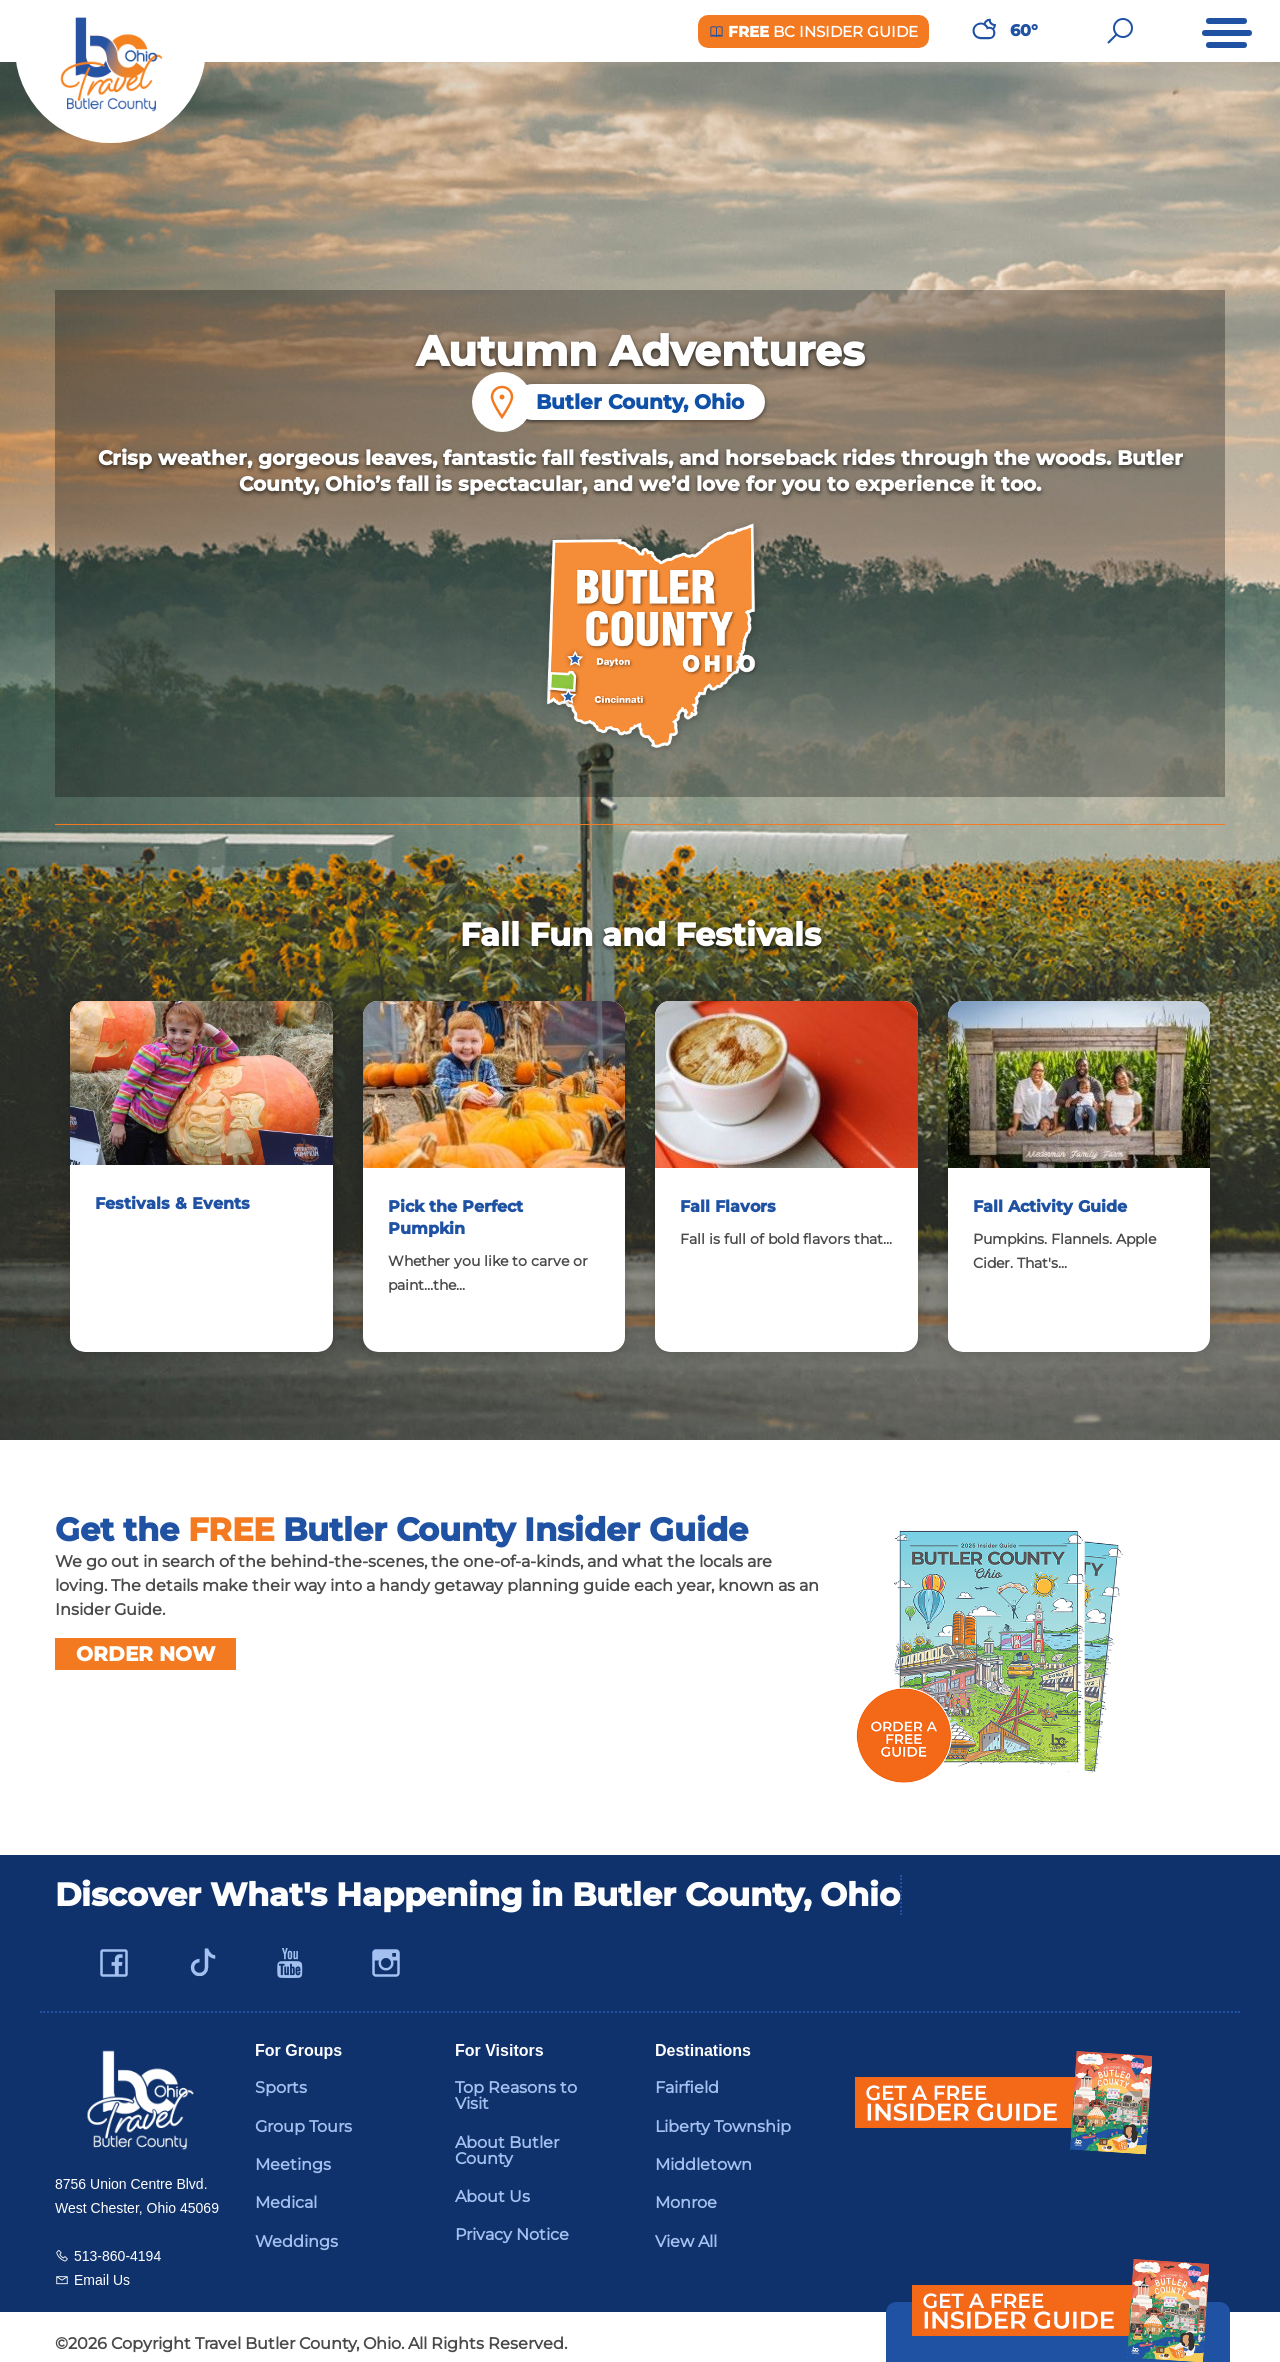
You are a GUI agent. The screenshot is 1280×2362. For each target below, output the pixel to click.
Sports (281, 2073)
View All (686, 2227)
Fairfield (687, 2073)
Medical (286, 2188)
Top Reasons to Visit (516, 2081)
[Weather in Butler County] (984, 31)
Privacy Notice (512, 2220)
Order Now (145, 1640)
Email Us (102, 2266)
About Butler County (507, 2136)
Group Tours (303, 2112)
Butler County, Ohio (629, 402)
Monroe (686, 2188)
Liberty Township (723, 2112)
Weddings (296, 2227)
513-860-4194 (117, 2242)
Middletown (703, 2150)
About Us (492, 2182)
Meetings (293, 2150)
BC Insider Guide (813, 31)
